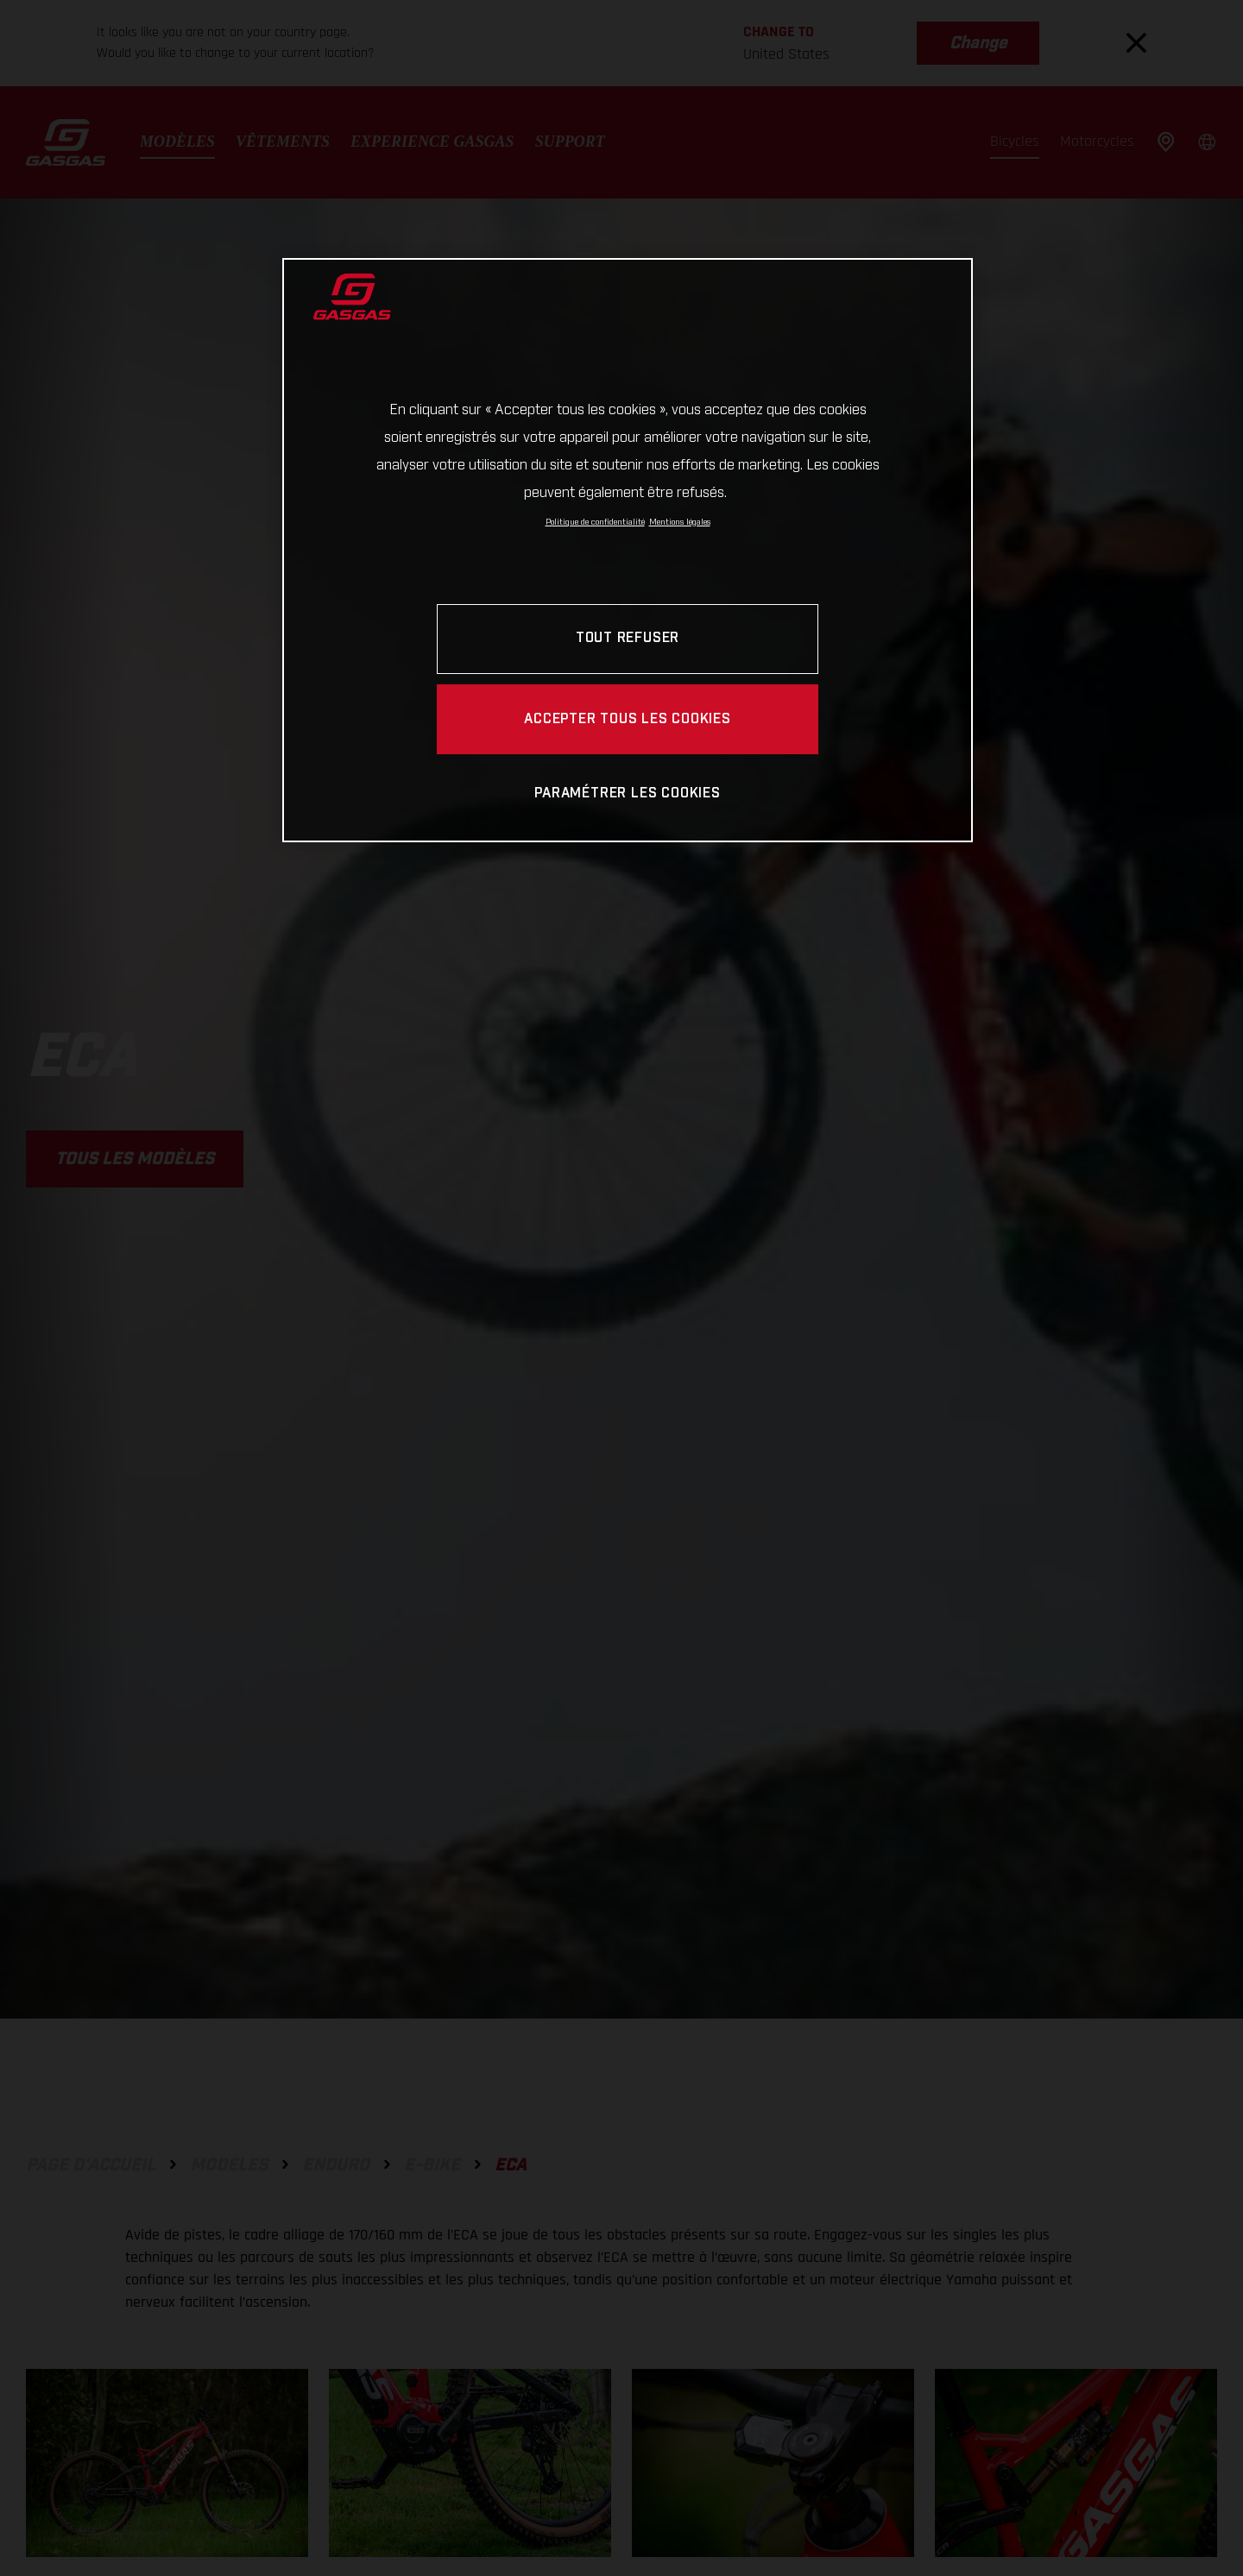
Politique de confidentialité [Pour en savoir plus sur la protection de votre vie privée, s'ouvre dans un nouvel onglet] (595, 522)
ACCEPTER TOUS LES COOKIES (627, 719)
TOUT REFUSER (627, 638)
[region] (627, 550)
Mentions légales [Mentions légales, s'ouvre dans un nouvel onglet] (679, 522)
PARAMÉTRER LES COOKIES (627, 793)
